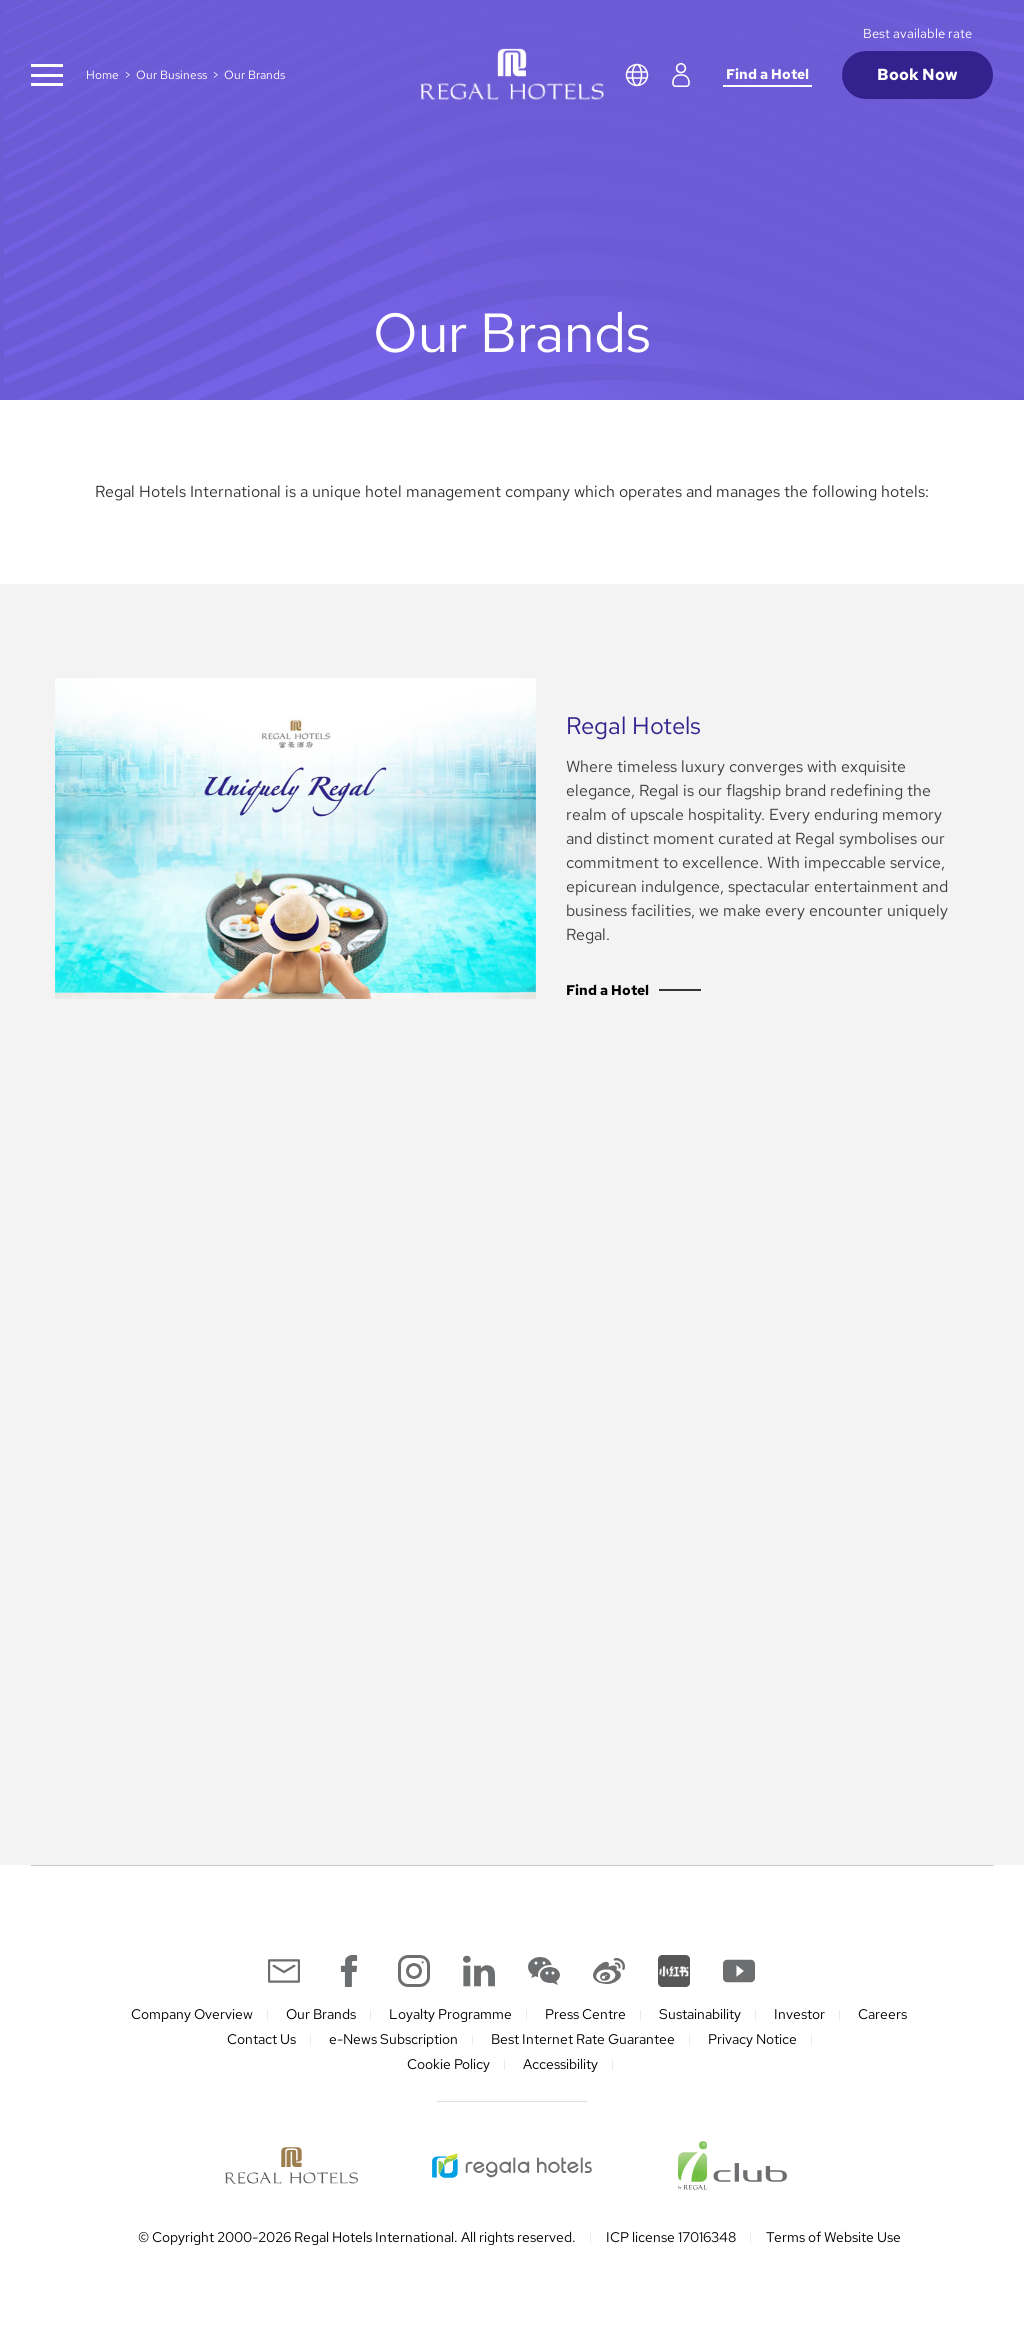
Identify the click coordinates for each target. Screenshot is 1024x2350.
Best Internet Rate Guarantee (583, 2039)
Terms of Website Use (833, 2237)
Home (102, 75)
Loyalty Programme (450, 2014)
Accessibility (560, 2064)
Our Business (171, 75)
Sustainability (700, 2014)
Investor (799, 2014)
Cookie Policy (448, 2064)
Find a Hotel (767, 74)
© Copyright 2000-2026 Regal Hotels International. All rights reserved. (357, 2237)
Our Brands (321, 2014)
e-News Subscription (393, 2039)
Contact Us (261, 2039)
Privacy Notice (752, 2039)
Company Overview (192, 2014)
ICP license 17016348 (671, 2237)
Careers (882, 2014)
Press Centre (585, 2014)
